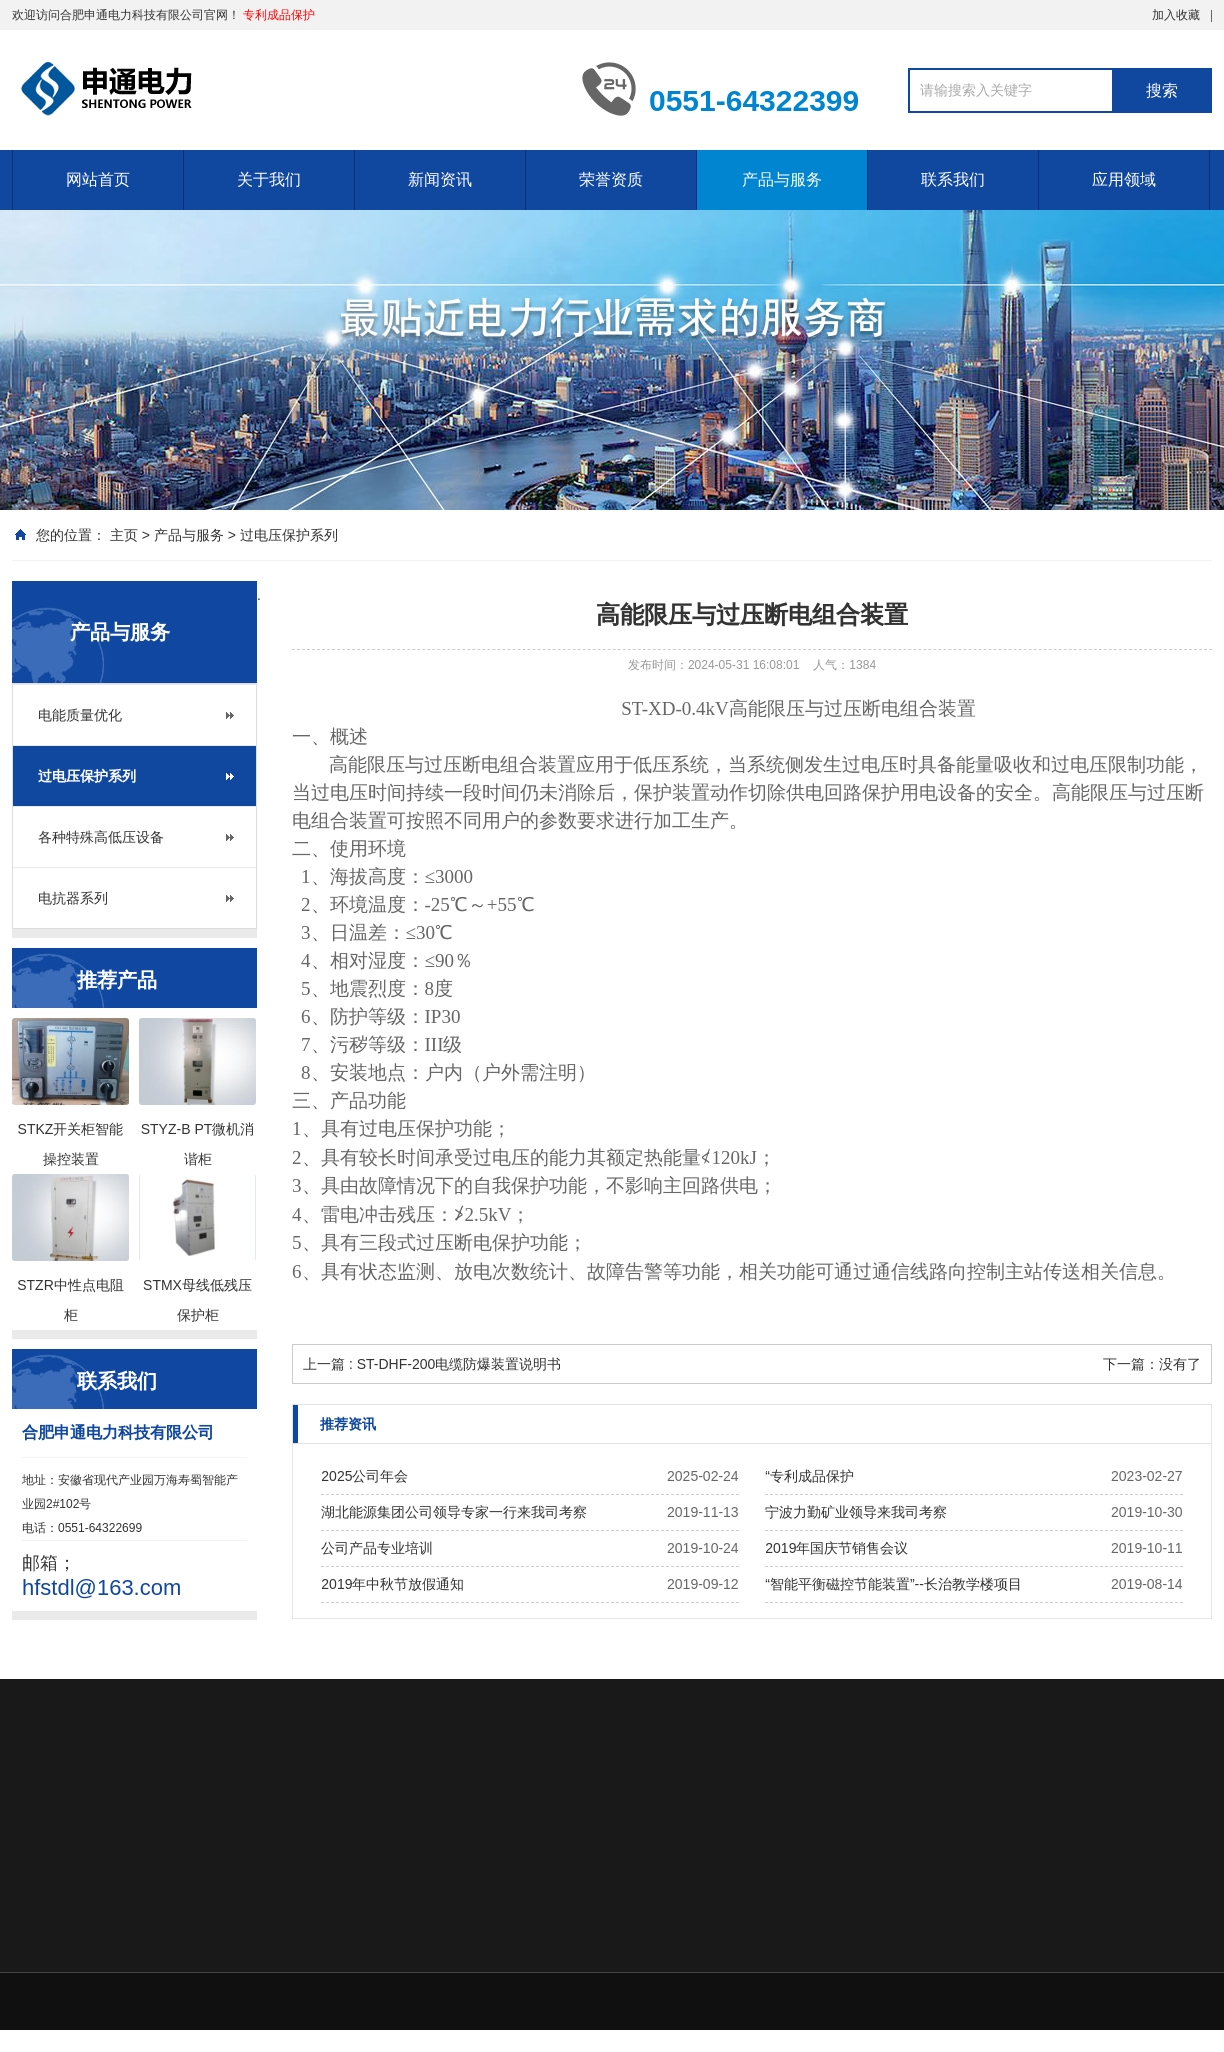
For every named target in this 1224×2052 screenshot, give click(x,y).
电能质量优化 (80, 715)
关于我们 (269, 179)
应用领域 (1124, 179)
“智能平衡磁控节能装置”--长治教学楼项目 (893, 1584)
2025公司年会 (364, 1476)
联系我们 (953, 179)
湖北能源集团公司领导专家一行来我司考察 (454, 1512)
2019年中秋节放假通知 (392, 1584)
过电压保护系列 (289, 535)
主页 (124, 535)
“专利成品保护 (809, 1476)
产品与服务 (782, 179)
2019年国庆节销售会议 (836, 1548)
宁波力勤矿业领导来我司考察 (856, 1512)
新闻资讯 (440, 179)
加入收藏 (1176, 15)
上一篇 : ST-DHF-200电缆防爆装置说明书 (432, 1364)
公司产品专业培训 (377, 1548)
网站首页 (98, 179)
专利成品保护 (279, 15)
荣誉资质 (611, 179)
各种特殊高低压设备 (101, 837)
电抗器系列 (73, 898)
